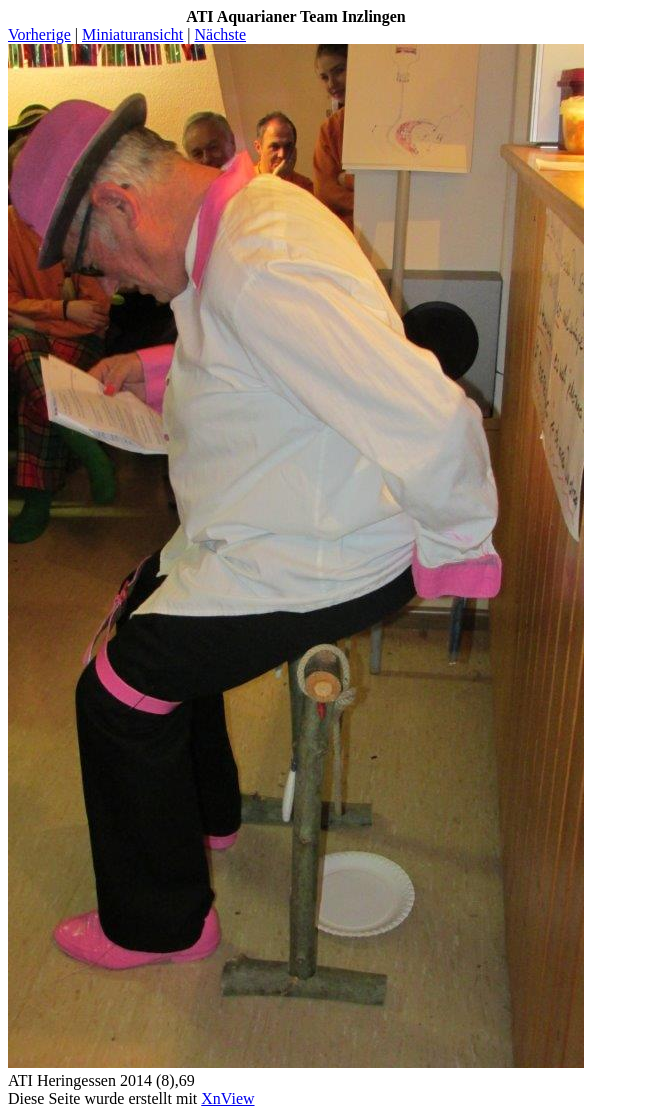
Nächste (221, 34)
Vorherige (39, 34)
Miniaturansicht (132, 34)
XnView (227, 1098)
